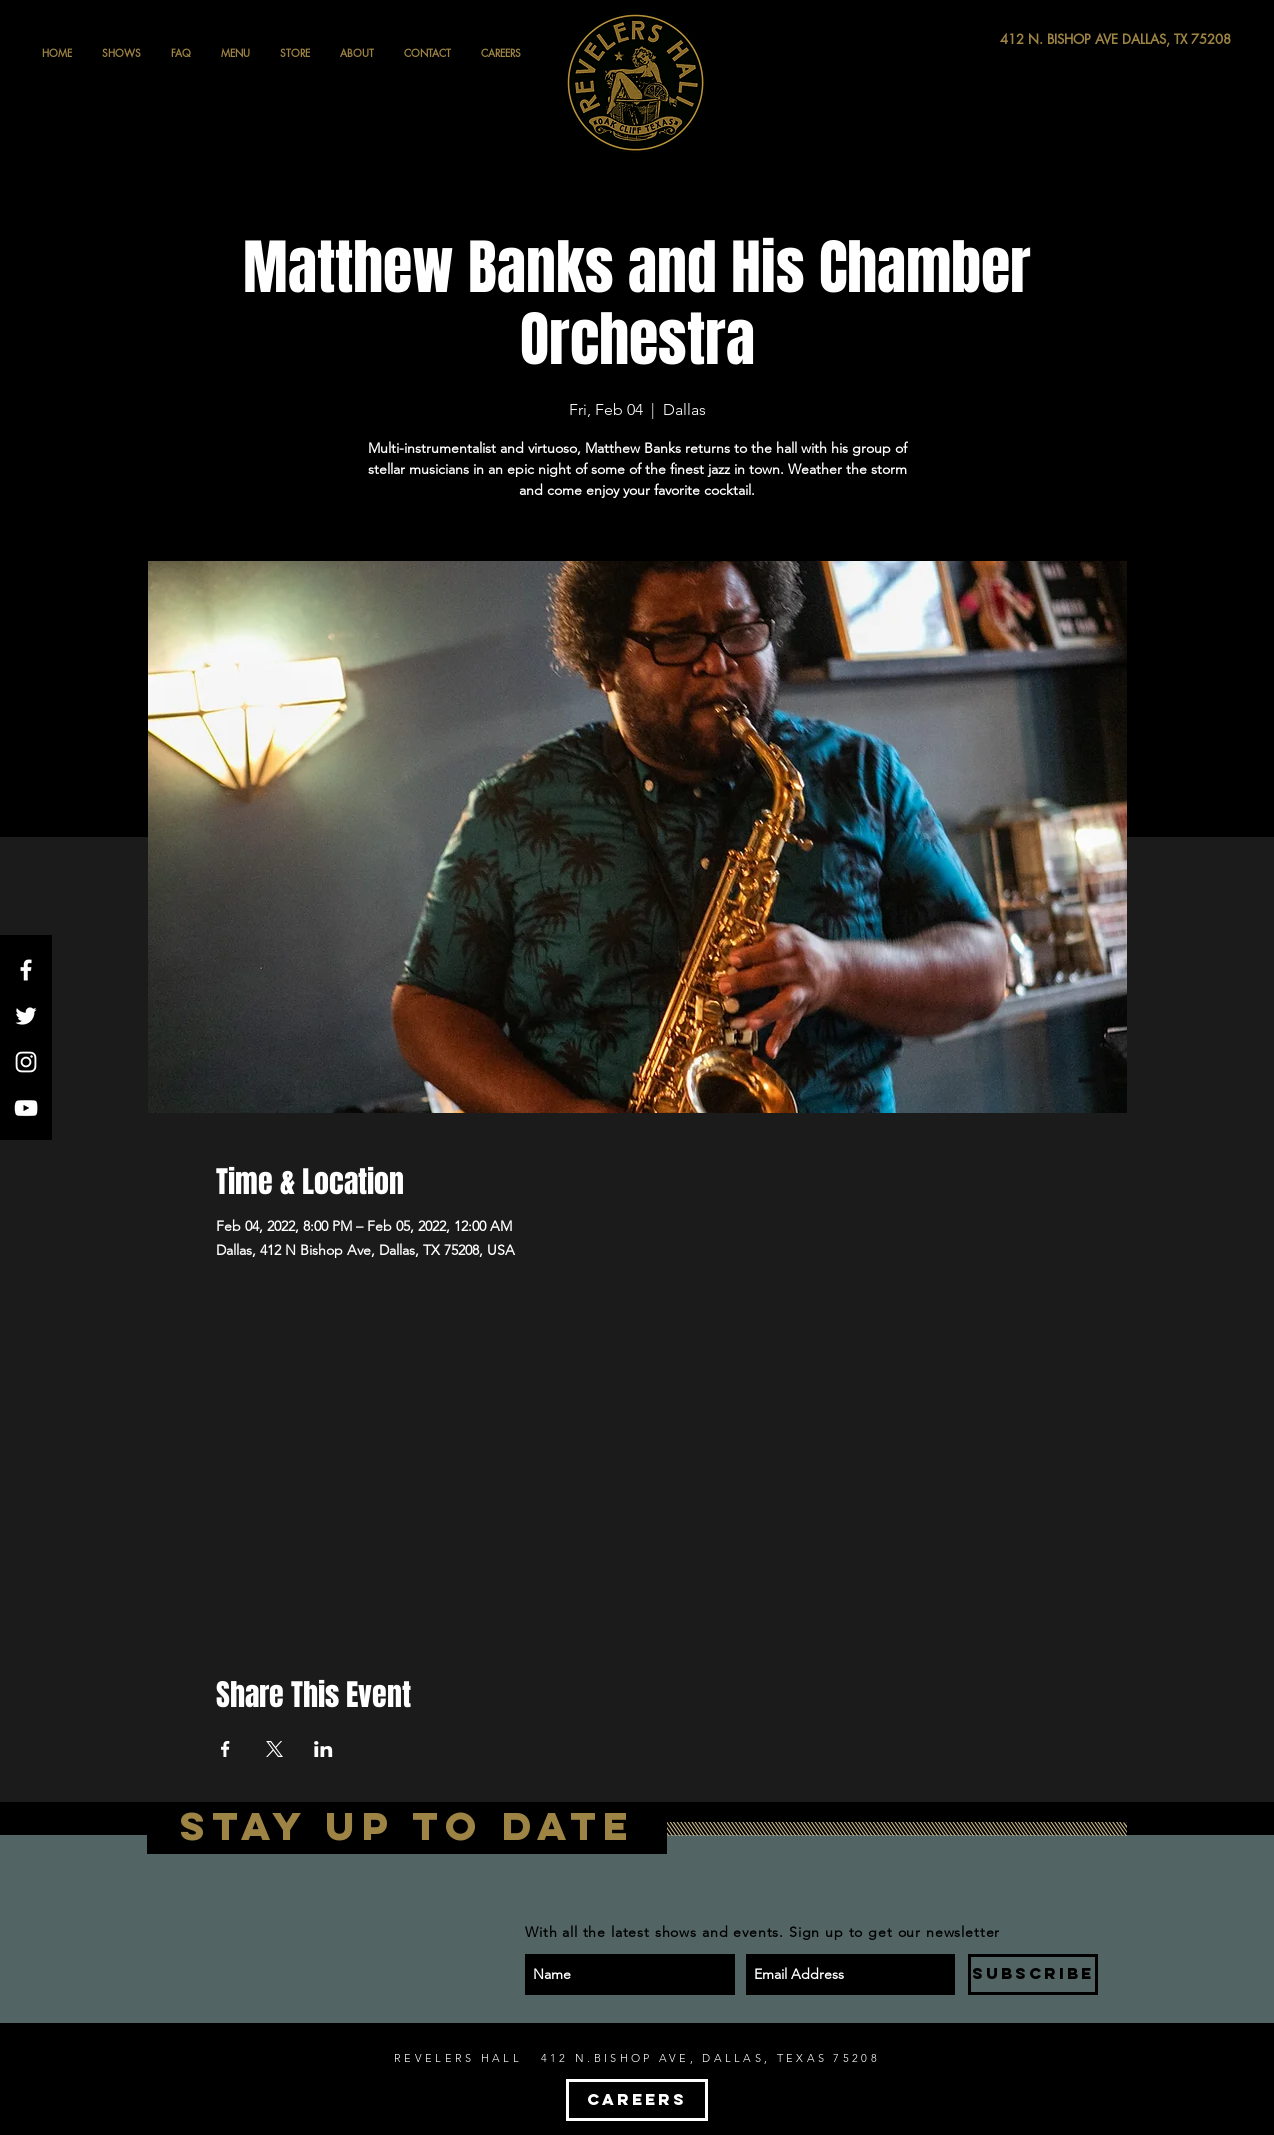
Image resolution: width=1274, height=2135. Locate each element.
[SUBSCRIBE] (1033, 1974)
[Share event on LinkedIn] (323, 1749)
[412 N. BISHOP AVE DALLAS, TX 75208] (1042, 39)
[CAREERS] (637, 2100)
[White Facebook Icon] (26, 970)
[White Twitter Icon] (26, 1016)
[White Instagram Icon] (26, 1062)
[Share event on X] (274, 1749)
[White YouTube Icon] (26, 1108)
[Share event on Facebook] (225, 1749)
